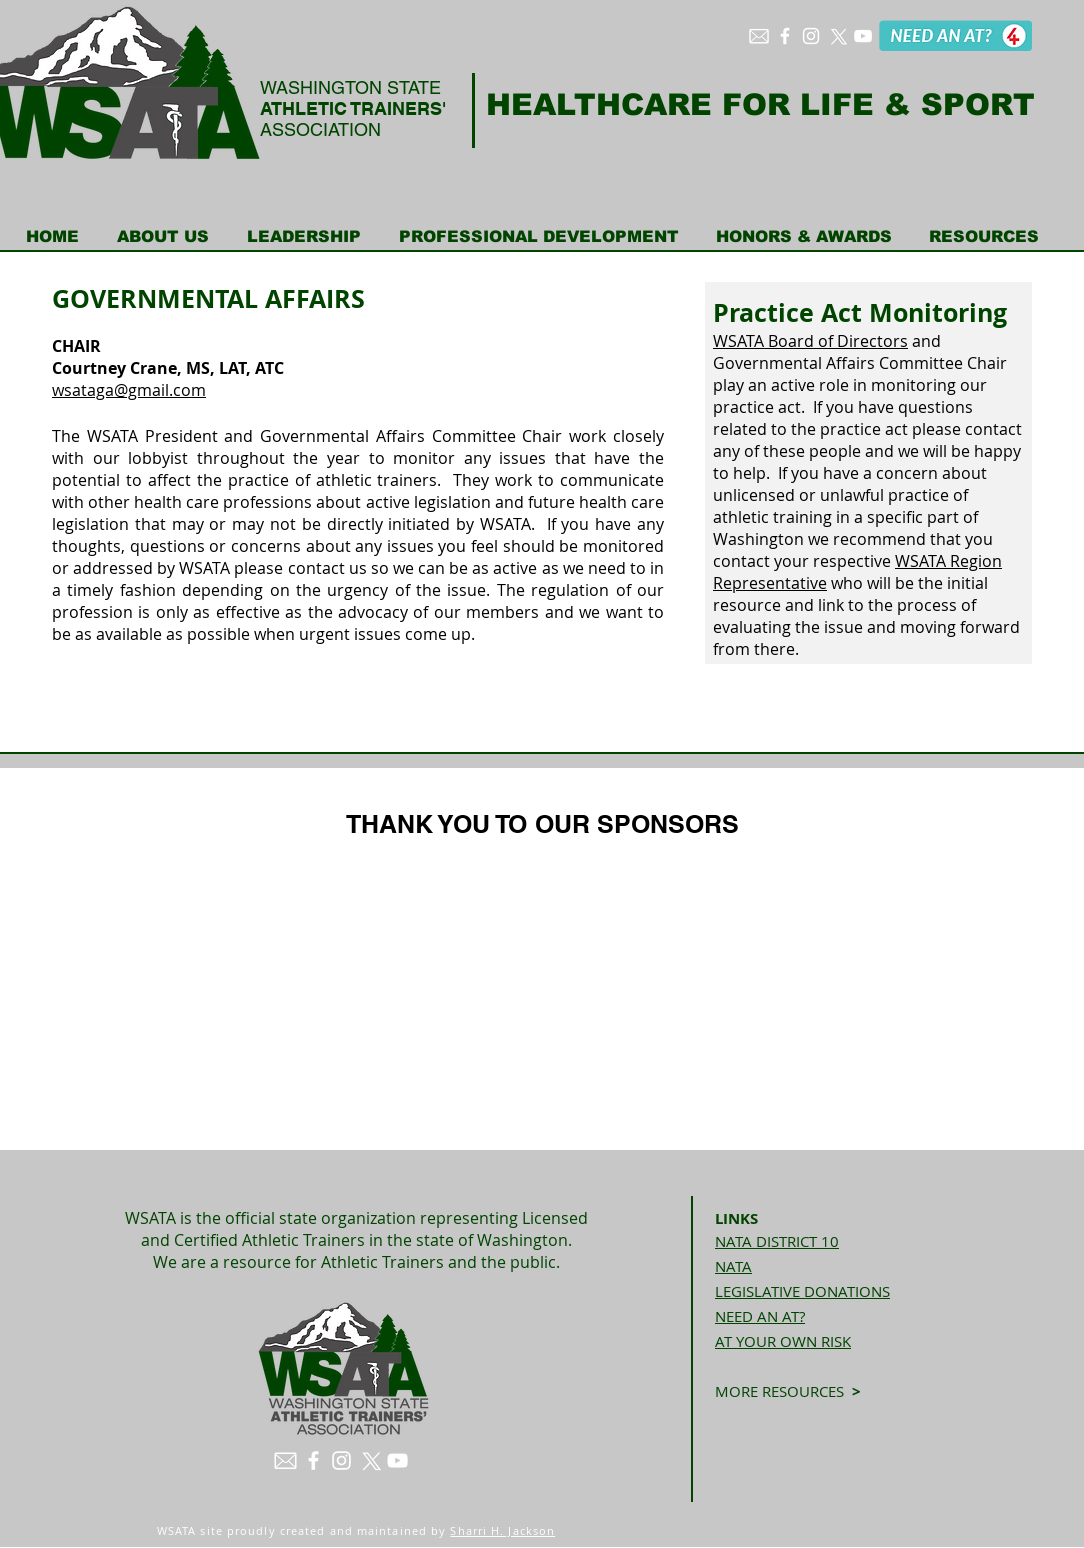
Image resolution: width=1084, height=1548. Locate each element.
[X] (837, 36)
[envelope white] (759, 36)
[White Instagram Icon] (811, 36)
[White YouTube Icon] (863, 36)
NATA (733, 1266)
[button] (163, 237)
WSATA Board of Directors (810, 341)
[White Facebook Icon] (785, 36)
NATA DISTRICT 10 (777, 1241)
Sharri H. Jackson (502, 1530)
